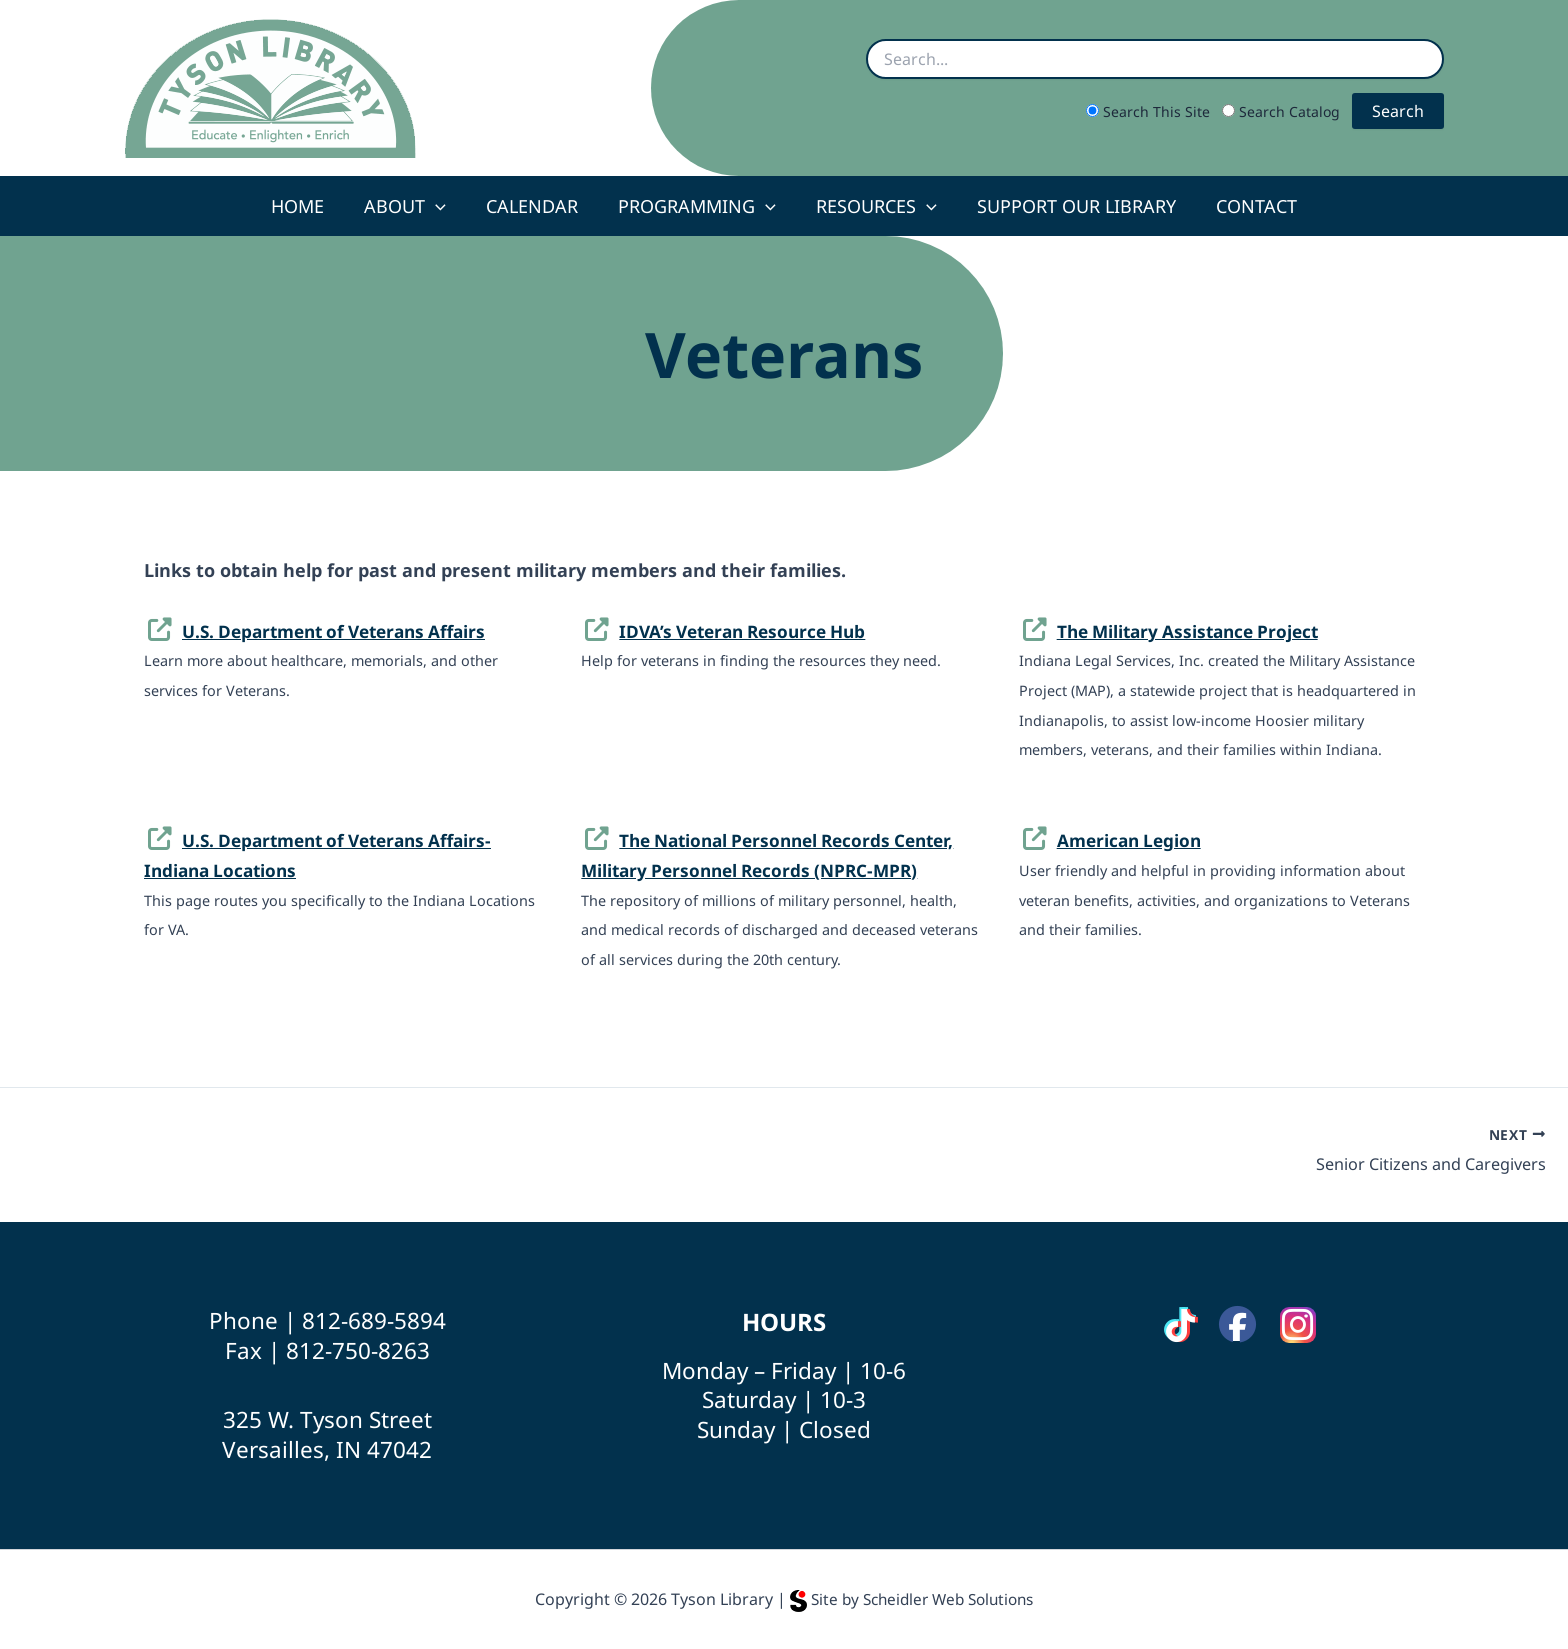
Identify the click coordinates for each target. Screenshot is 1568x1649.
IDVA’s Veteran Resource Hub (750, 631)
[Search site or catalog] (1155, 59)
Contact (1244, 206)
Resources (872, 206)
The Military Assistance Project (1194, 631)
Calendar (536, 206)
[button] (443, 206)
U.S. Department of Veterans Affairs (344, 631)
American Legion (1132, 840)
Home (309, 206)
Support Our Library (1068, 206)
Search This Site (1150, 111)
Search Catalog (1281, 111)
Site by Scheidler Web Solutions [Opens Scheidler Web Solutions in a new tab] (911, 1598)
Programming (697, 206)
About (413, 206)
